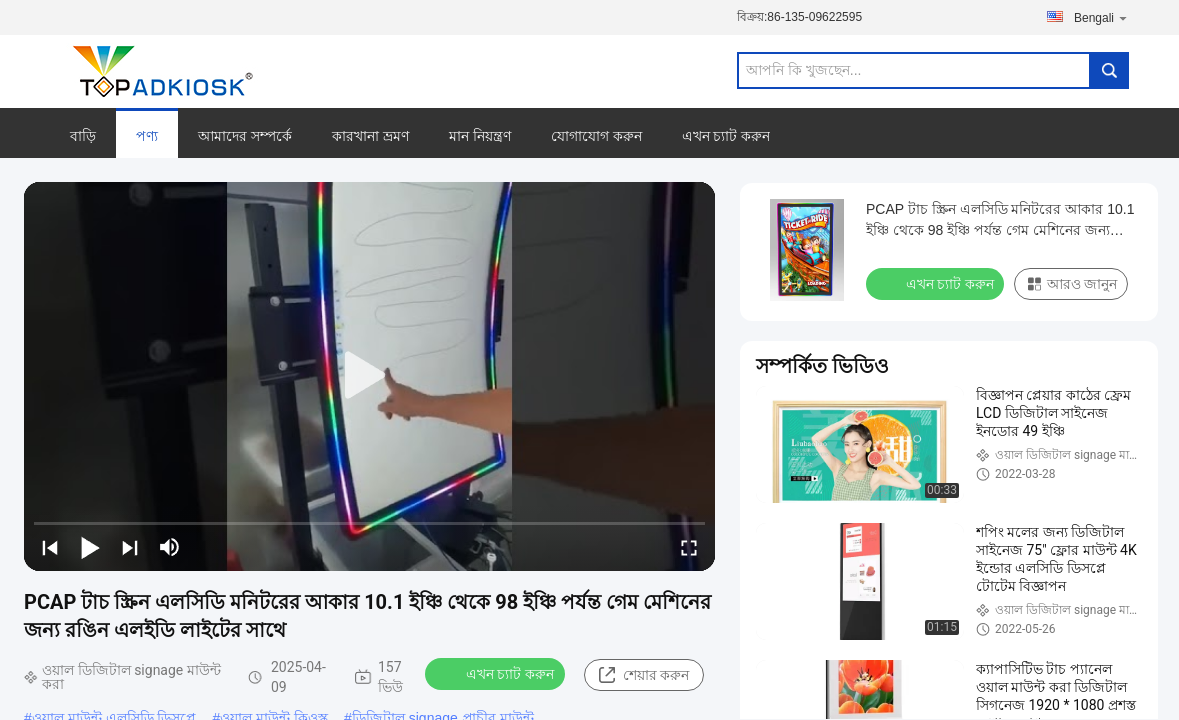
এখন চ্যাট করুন (726, 136)
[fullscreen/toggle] (689, 547)
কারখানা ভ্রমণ (370, 136)
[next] (130, 547)
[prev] (50, 547)
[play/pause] (90, 547)
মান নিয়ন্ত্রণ (480, 136)
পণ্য (147, 136)
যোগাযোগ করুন (596, 136)
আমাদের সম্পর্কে (245, 136)
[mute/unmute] (170, 547)
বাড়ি (83, 136)
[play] (370, 376)
